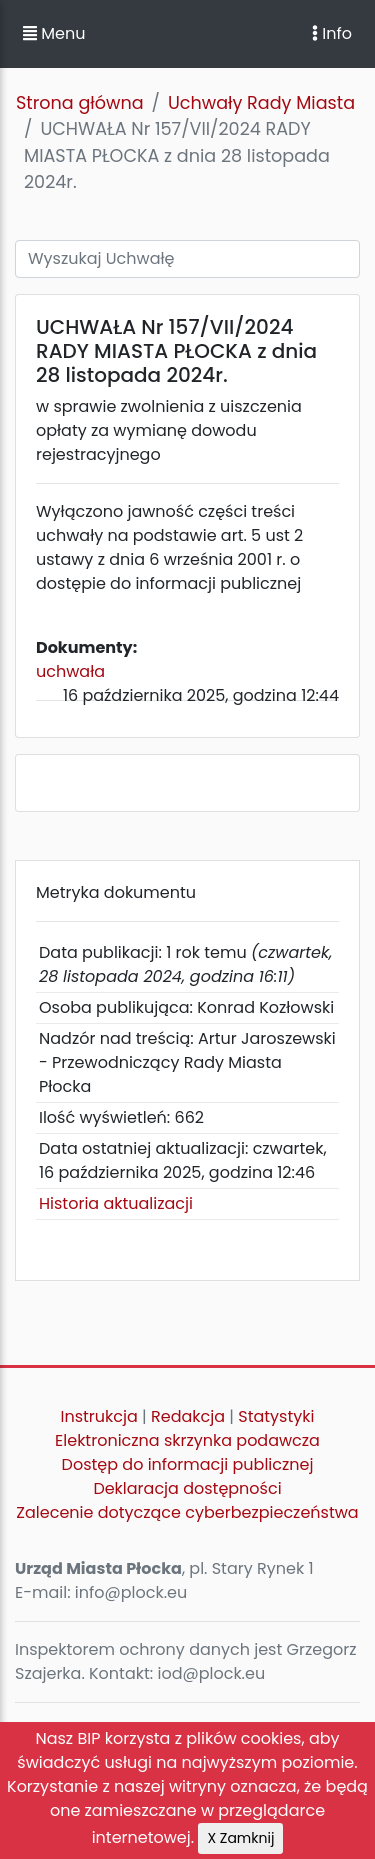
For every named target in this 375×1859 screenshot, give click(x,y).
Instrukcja (99, 1416)
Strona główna (80, 103)
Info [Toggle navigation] (332, 33)
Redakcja (188, 1416)
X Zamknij (240, 1838)
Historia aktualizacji (116, 1203)
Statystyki (276, 1416)
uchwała (70, 671)
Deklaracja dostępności (187, 1488)
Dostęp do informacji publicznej (188, 1464)
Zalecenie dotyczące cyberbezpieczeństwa (187, 1512)
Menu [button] (54, 33)
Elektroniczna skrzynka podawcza (187, 1440)
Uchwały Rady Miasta (261, 103)
